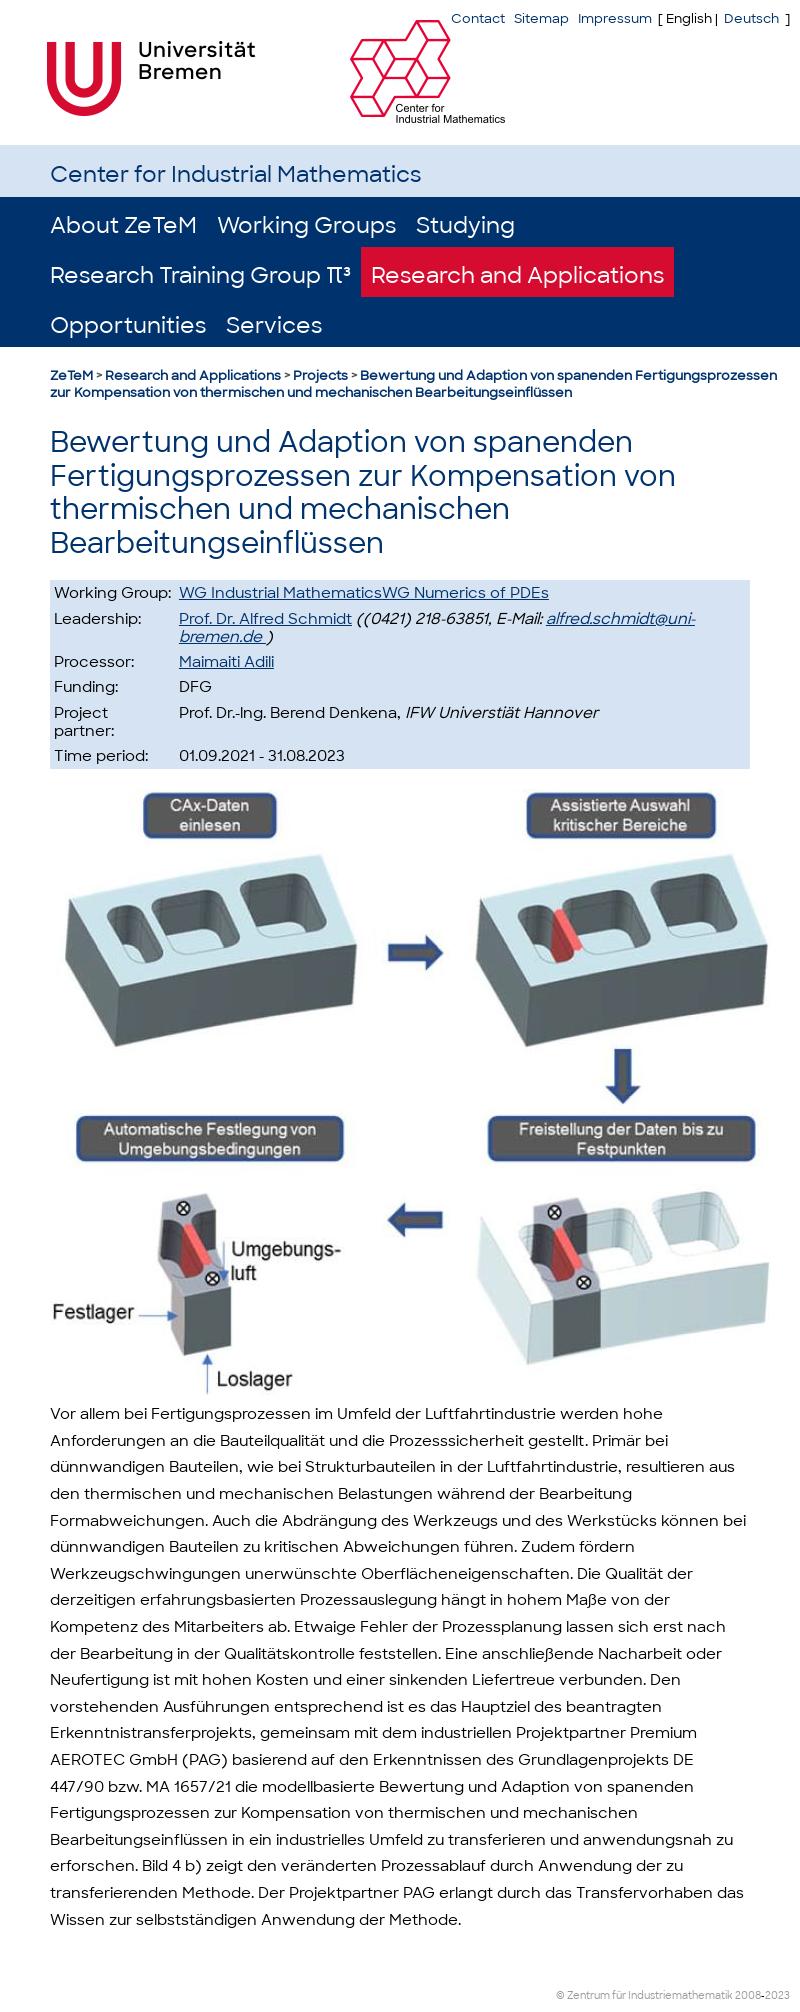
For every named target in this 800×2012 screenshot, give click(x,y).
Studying (465, 225)
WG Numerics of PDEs (465, 593)
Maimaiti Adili (226, 662)
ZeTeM (71, 375)
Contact (478, 18)
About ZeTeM (123, 225)
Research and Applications (517, 275)
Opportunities (128, 325)
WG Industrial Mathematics (280, 593)
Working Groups (306, 225)
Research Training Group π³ (200, 275)
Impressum (615, 18)
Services (274, 325)
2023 (777, 1995)
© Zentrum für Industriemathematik (644, 1995)
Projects (320, 375)
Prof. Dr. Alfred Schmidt (265, 619)
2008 (748, 1995)
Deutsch (751, 18)
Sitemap (541, 18)
